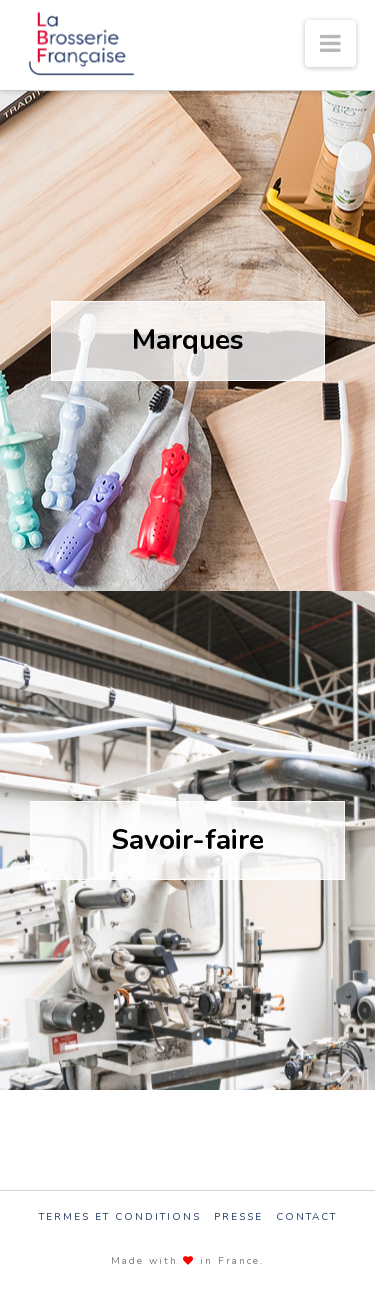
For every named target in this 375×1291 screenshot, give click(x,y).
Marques (188, 340)
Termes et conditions (120, 1217)
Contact (306, 1217)
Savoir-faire (187, 840)
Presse (238, 1217)
